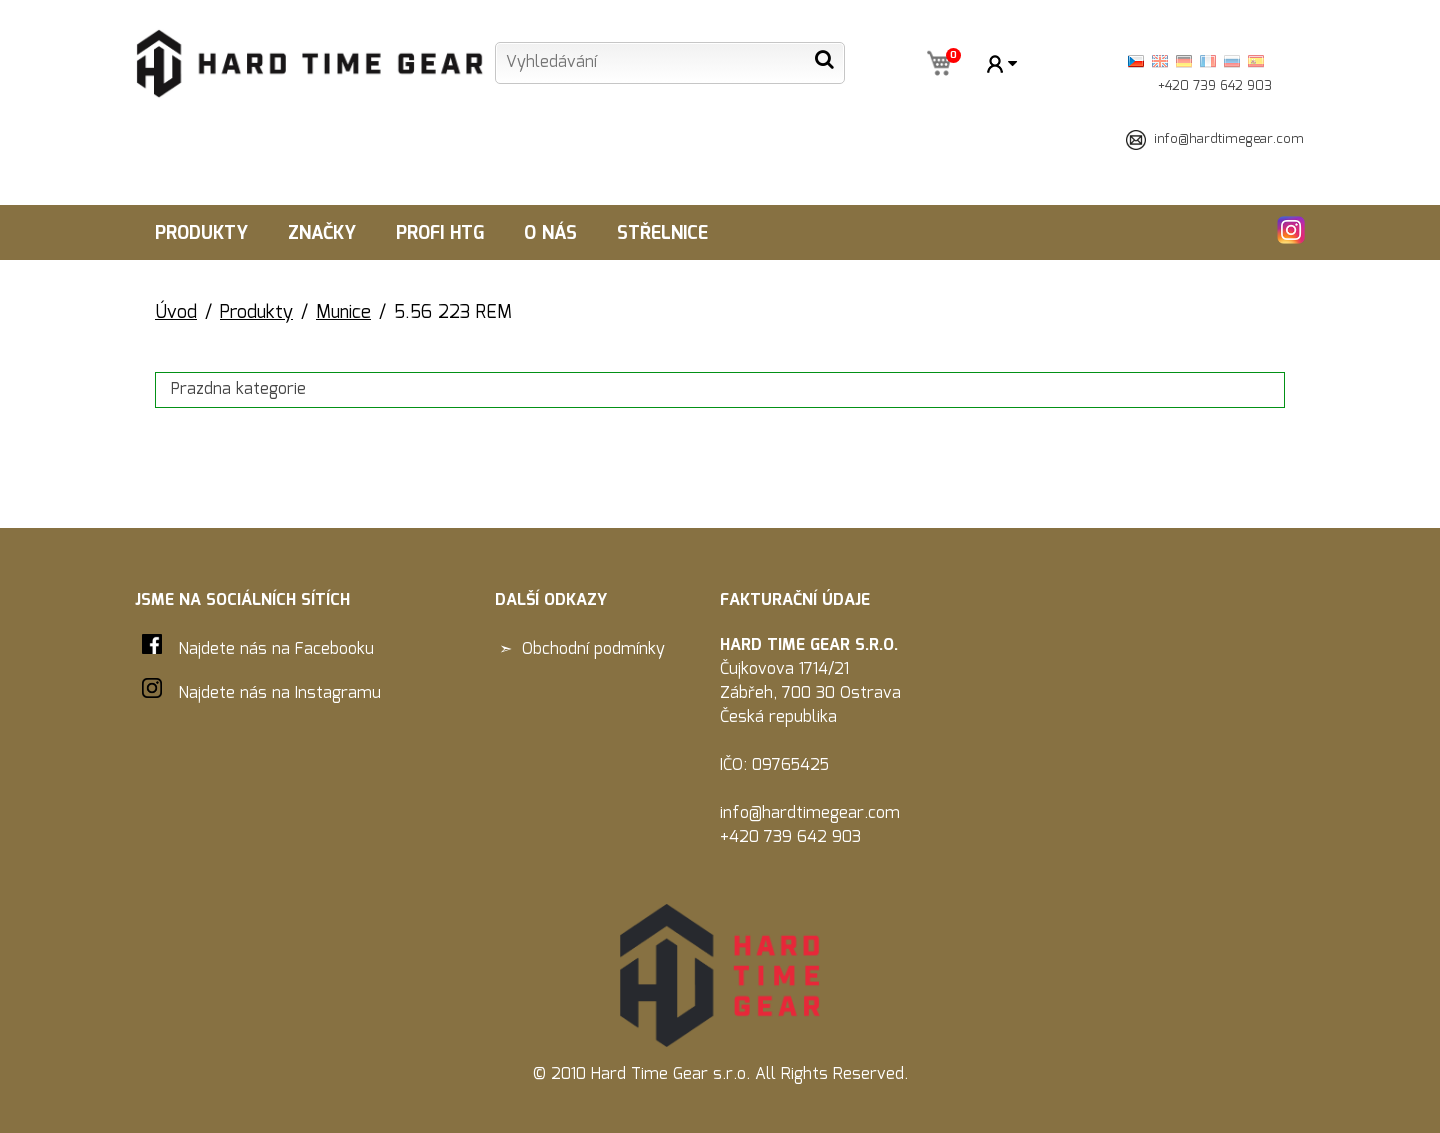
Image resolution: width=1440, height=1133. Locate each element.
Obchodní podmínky (593, 649)
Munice (343, 313)
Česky (1136, 61)
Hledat (824, 59)
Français (1208, 61)
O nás (550, 234)
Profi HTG (440, 234)
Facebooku (334, 649)
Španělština (1256, 61)
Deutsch (1184, 61)
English (1160, 61)
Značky (322, 234)
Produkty (201, 234)
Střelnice (662, 234)
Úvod (176, 313)
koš (937, 65)
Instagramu (338, 693)
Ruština (1232, 61)
